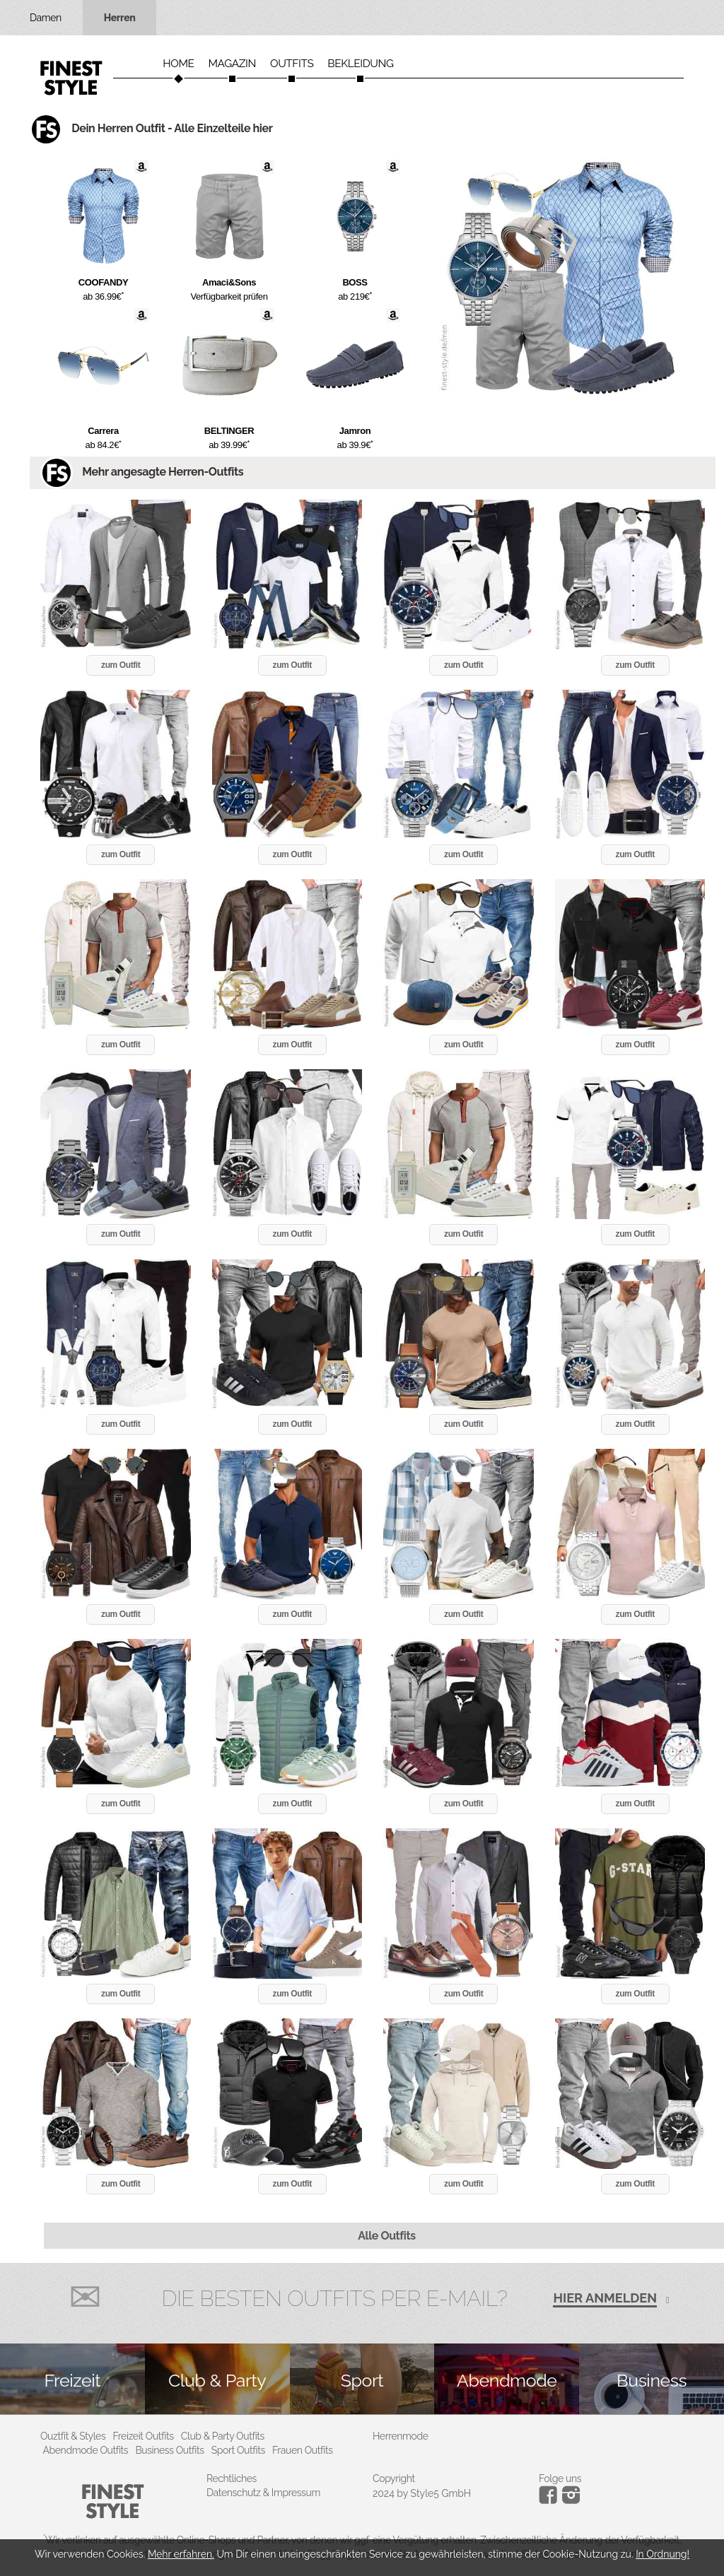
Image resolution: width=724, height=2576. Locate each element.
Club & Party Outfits (222, 2436)
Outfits (291, 63)
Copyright (394, 2478)
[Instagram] (550, 2500)
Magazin (232, 63)
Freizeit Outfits (142, 2436)
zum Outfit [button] (120, 665)
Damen (46, 17)
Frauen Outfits (302, 2450)
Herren (120, 17)
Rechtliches (231, 2478)
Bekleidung (360, 63)
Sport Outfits (238, 2450)
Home (178, 63)
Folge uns (560, 2478)
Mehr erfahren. (181, 2554)
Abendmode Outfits (86, 2450)
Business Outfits (169, 2450)
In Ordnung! (662, 2554)
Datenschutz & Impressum (263, 2492)
